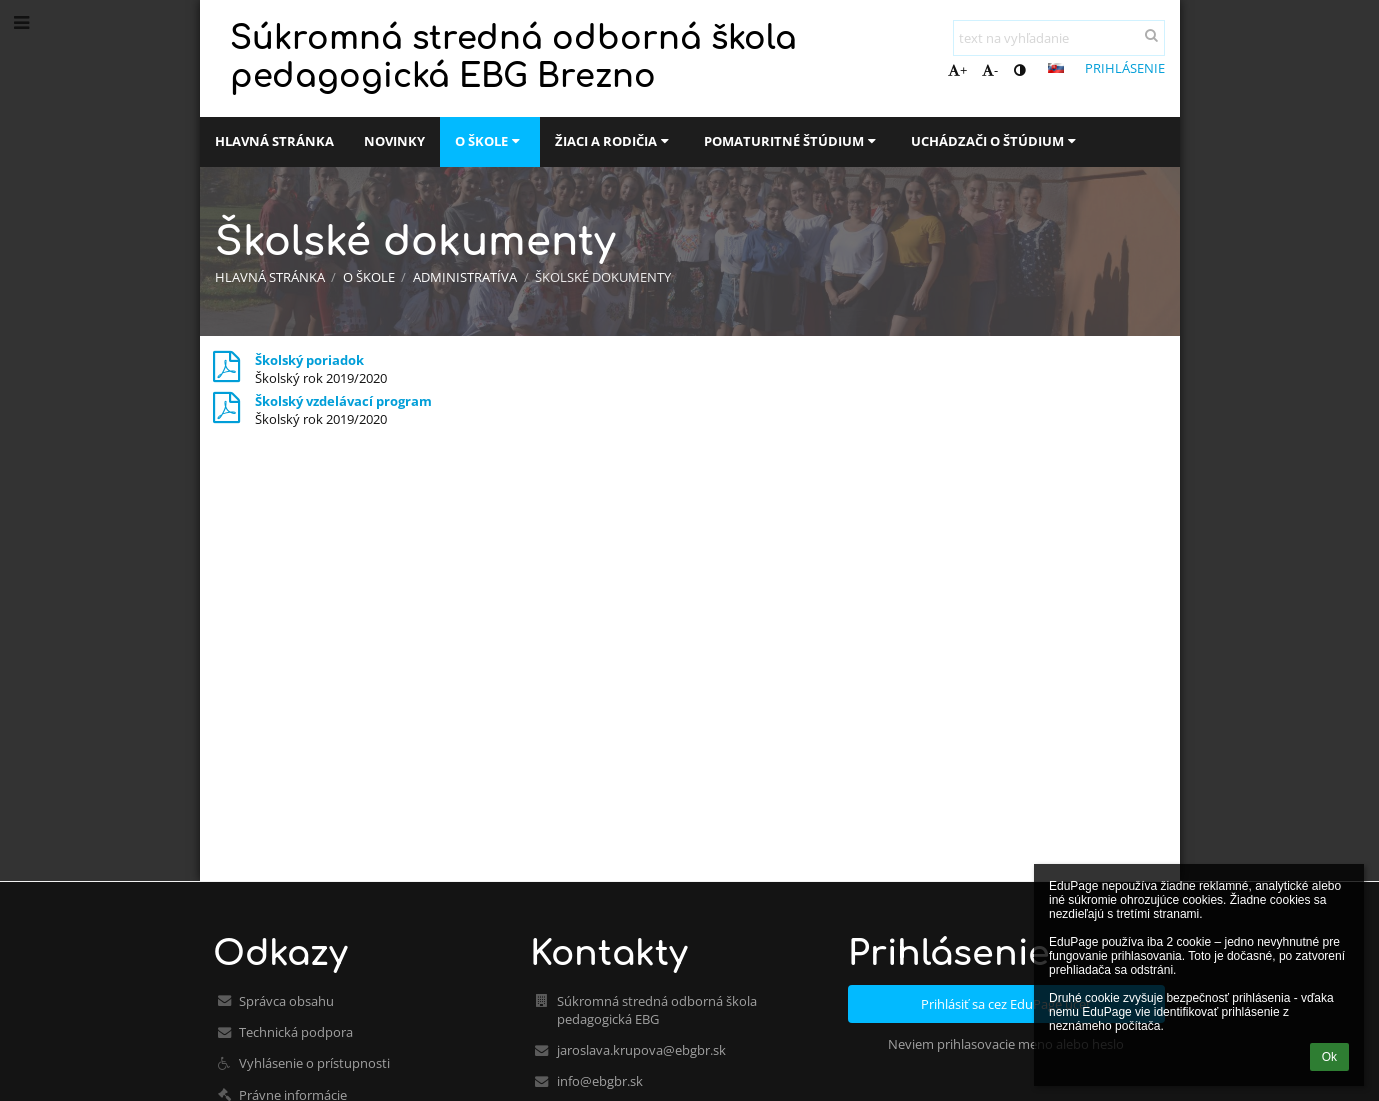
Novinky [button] (394, 141)
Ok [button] (1329, 1057)
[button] (1056, 68)
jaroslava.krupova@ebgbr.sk (641, 1050)
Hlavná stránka (270, 277)
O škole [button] (490, 141)
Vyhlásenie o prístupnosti (314, 1063)
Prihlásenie (1125, 68)
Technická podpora (296, 1032)
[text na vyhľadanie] (1059, 38)
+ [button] (957, 70)
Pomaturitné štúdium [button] (792, 141)
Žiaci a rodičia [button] (614, 141)
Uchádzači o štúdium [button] (996, 141)
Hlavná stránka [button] (274, 141)
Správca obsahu (286, 1001)
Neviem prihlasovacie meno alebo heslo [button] (1006, 1044)
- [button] (990, 70)
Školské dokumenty (603, 277)
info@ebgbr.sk (600, 1081)
